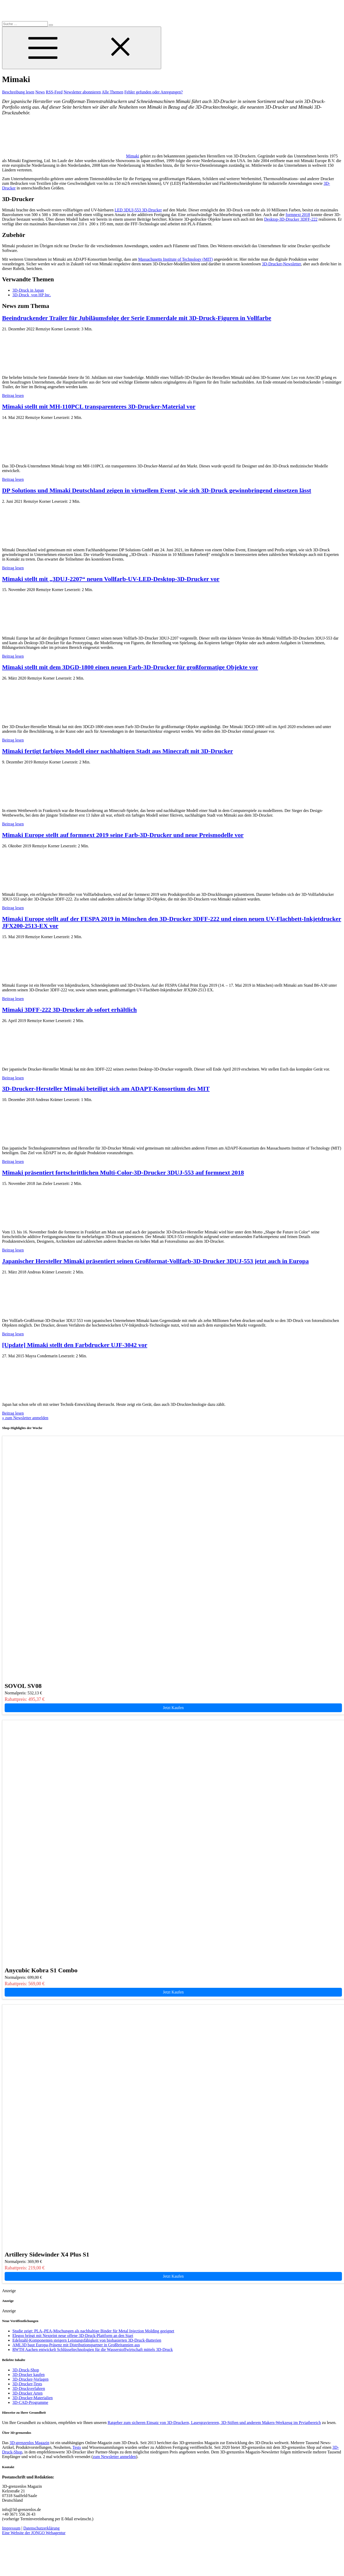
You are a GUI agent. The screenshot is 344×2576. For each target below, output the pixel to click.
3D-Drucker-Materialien (32, 2398)
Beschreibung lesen (18, 92)
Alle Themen (112, 92)
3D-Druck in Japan (28, 290)
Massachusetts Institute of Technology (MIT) (175, 259)
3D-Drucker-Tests (27, 2384)
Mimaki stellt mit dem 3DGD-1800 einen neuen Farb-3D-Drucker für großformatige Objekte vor (130, 667)
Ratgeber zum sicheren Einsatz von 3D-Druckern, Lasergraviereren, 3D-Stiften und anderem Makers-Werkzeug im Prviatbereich (214, 2422)
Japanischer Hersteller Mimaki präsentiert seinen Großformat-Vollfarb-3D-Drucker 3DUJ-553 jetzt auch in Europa (155, 1261)
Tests (77, 2447)
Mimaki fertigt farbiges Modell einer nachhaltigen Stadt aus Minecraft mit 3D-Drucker (117, 751)
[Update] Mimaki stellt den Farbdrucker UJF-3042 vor (74, 1345)
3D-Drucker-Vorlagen (30, 2379)
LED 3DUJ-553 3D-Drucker (138, 210)
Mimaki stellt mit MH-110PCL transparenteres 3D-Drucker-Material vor (99, 406)
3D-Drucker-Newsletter (281, 264)
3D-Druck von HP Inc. (31, 295)
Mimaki (132, 156)
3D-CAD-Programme (30, 2402)
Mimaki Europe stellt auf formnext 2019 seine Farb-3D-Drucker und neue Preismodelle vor (123, 835)
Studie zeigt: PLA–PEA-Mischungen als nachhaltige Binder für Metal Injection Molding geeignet (93, 2331)
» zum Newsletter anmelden (25, 1418)
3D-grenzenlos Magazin (29, 2443)
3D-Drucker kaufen (28, 2374)
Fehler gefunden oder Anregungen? (153, 92)
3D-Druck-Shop (25, 2370)
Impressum (11, 2528)
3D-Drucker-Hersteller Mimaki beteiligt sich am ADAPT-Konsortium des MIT (106, 1088)
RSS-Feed (54, 92)
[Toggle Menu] (81, 48)
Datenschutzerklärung (41, 2528)
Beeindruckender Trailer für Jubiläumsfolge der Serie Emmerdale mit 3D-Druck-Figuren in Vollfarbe (136, 318)
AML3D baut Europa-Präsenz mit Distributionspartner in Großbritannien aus (76, 2345)
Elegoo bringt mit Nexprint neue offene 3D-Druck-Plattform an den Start (72, 2335)
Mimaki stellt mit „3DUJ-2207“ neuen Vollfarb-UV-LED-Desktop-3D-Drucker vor (111, 579)
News (40, 92)
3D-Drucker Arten (27, 2393)
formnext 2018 (298, 214)
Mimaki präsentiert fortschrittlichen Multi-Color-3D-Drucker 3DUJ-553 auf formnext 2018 (123, 1172)
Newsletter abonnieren (82, 92)
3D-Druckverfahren (28, 2388)
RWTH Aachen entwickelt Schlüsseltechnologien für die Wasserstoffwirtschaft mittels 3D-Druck (92, 2349)
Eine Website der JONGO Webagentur (34, 2533)
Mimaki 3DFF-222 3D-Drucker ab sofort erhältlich (69, 1009)
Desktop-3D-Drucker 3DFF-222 (291, 219)
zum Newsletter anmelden (114, 2456)
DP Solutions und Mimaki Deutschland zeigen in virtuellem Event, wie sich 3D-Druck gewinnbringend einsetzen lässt (156, 490)
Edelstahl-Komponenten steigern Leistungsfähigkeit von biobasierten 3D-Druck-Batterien (86, 2340)
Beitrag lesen (13, 395)
